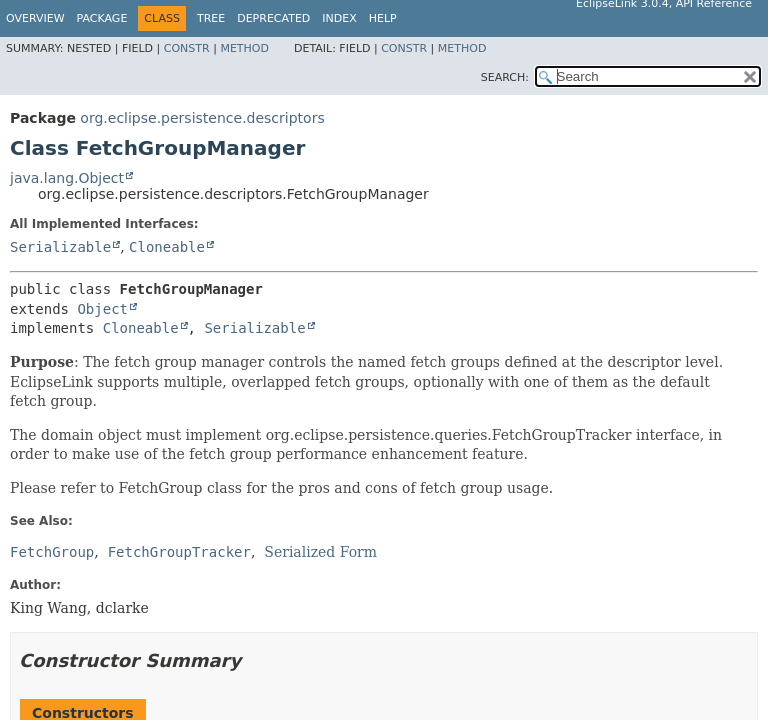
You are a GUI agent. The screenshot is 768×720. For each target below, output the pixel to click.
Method (244, 48)
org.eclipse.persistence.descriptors (202, 118)
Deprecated (273, 18)
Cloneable (167, 247)
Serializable (60, 247)
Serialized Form (320, 552)
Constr (187, 48)
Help (383, 18)
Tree (211, 18)
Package (102, 18)
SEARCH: (505, 77)
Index (339, 18)
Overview (35, 18)
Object (102, 309)
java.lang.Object (67, 178)
